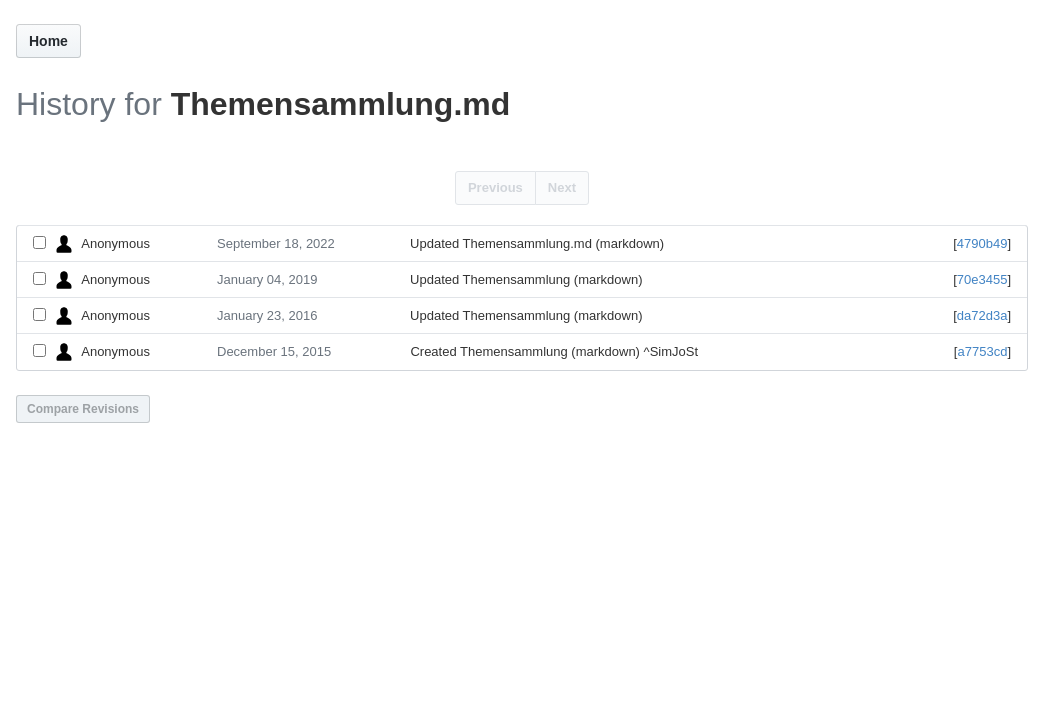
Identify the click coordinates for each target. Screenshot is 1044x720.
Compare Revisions (83, 409)
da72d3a (982, 315)
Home (48, 41)
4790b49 (982, 243)
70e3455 (982, 279)
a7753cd (982, 351)
